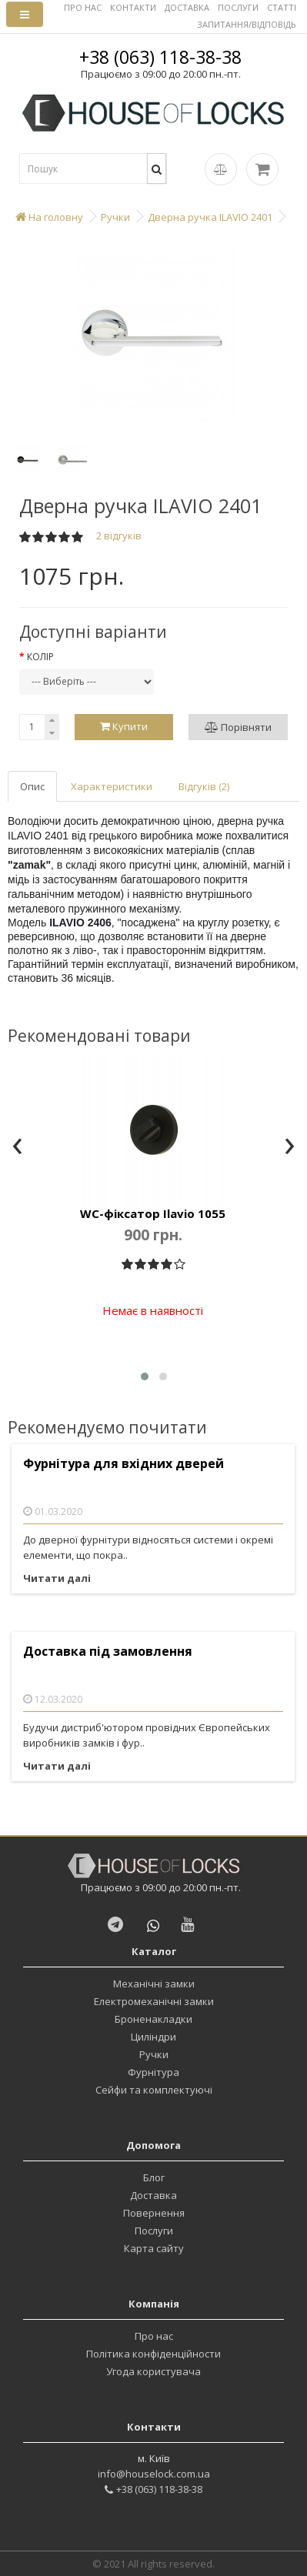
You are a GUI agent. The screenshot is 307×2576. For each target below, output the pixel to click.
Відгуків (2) (204, 786)
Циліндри (153, 2037)
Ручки (154, 2054)
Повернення (154, 2213)
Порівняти (238, 727)
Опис (32, 786)
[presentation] (17, 1147)
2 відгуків (119, 535)
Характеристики (111, 786)
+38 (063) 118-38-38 (160, 57)
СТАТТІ (281, 7)
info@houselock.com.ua (154, 2474)
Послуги (154, 2230)
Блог (154, 2177)
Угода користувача (153, 2371)
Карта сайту (154, 2248)
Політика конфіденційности (153, 2354)
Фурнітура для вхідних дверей (123, 1464)
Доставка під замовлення (107, 1651)
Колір (40, 656)
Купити (124, 726)
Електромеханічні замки (154, 2001)
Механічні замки (154, 1983)
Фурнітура (153, 2072)
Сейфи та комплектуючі (153, 2090)
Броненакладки (153, 2019)
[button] (144, 1376)
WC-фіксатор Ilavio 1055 (152, 1213)
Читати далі (57, 1578)
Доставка (153, 2195)
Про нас (154, 2336)
